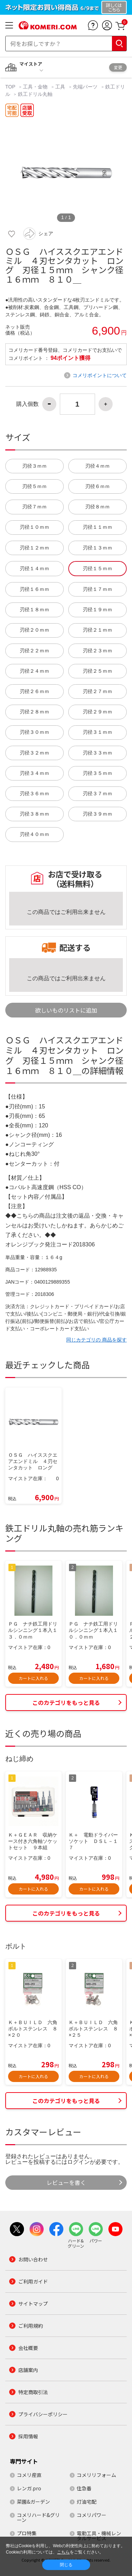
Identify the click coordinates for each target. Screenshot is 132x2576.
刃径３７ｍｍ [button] (97, 793)
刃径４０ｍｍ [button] (34, 834)
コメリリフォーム (96, 2474)
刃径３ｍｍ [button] (34, 466)
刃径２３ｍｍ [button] (97, 650)
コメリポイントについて (100, 375)
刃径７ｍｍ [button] (34, 506)
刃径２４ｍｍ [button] (34, 671)
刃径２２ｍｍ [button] (34, 650)
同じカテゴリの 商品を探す (96, 1340)
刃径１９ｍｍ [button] (97, 609)
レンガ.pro (29, 2488)
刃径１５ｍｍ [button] (97, 568)
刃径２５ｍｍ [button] (97, 671)
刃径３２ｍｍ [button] (34, 753)
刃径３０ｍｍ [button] (34, 732)
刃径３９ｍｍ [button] (97, 814)
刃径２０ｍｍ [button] (34, 630)
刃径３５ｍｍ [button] (97, 773)
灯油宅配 (86, 2501)
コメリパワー (91, 2514)
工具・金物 (35, 87)
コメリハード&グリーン (38, 2517)
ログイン (78, 2162)
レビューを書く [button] (66, 2182)
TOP (11, 87)
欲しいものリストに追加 (66, 1010)
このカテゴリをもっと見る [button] (66, 1702)
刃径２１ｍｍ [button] (97, 630)
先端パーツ (85, 87)
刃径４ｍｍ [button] (97, 466)
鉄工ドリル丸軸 (35, 94)
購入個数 (27, 404)
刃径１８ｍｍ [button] (34, 609)
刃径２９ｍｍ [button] (97, 711)
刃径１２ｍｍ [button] (34, 548)
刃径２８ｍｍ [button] (34, 711)
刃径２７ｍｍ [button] (97, 691)
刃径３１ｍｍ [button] (97, 732)
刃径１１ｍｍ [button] (97, 527)
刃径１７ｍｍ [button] (97, 589)
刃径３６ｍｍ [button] (34, 793)
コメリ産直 (29, 2474)
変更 (118, 67)
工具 (60, 87)
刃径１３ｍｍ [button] (97, 548)
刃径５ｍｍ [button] (34, 486)
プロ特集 (27, 2533)
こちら (63, 2552)
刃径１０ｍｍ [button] (34, 527)
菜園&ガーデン (33, 2501)
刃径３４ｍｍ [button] (34, 773)
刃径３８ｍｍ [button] (34, 814)
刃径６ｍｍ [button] (97, 486)
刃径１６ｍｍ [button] (34, 589)
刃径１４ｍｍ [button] (34, 568)
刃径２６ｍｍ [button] (34, 691)
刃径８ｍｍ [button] (97, 506)
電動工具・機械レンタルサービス (99, 2536)
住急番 (84, 2488)
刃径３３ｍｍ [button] (97, 753)
